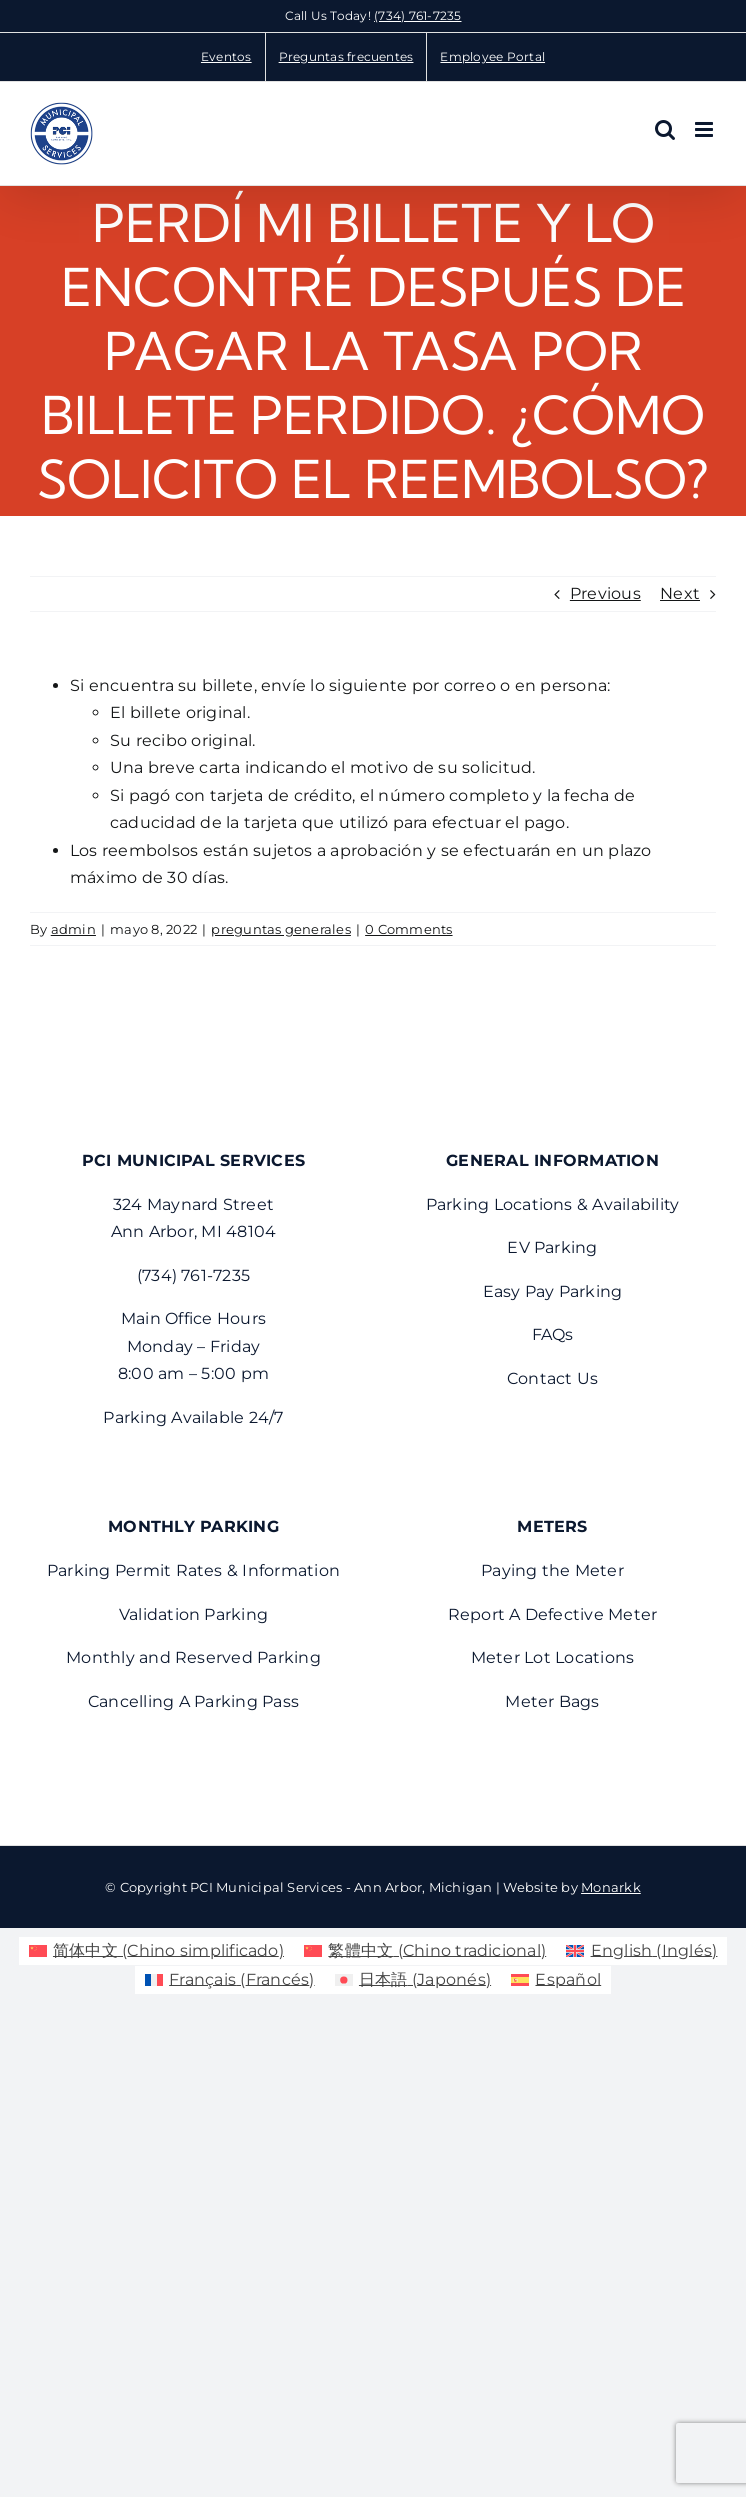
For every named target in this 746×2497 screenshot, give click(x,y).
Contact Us (552, 1378)
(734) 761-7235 (417, 15)
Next (680, 593)
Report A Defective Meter (553, 1614)
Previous (605, 593)
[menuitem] (156, 1951)
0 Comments (408, 929)
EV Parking (552, 1247)
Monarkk (611, 1887)
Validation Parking (193, 1614)
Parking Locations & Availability (553, 1204)
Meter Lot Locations (553, 1657)
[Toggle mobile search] (665, 129)
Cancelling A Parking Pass (193, 1701)
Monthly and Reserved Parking (193, 1657)
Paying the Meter (552, 1570)
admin (73, 929)
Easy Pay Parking (553, 1291)
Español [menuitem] (568, 1979)
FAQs (553, 1334)
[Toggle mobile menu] (705, 129)
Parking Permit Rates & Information (193, 1570)
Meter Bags (552, 1701)
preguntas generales (281, 929)
